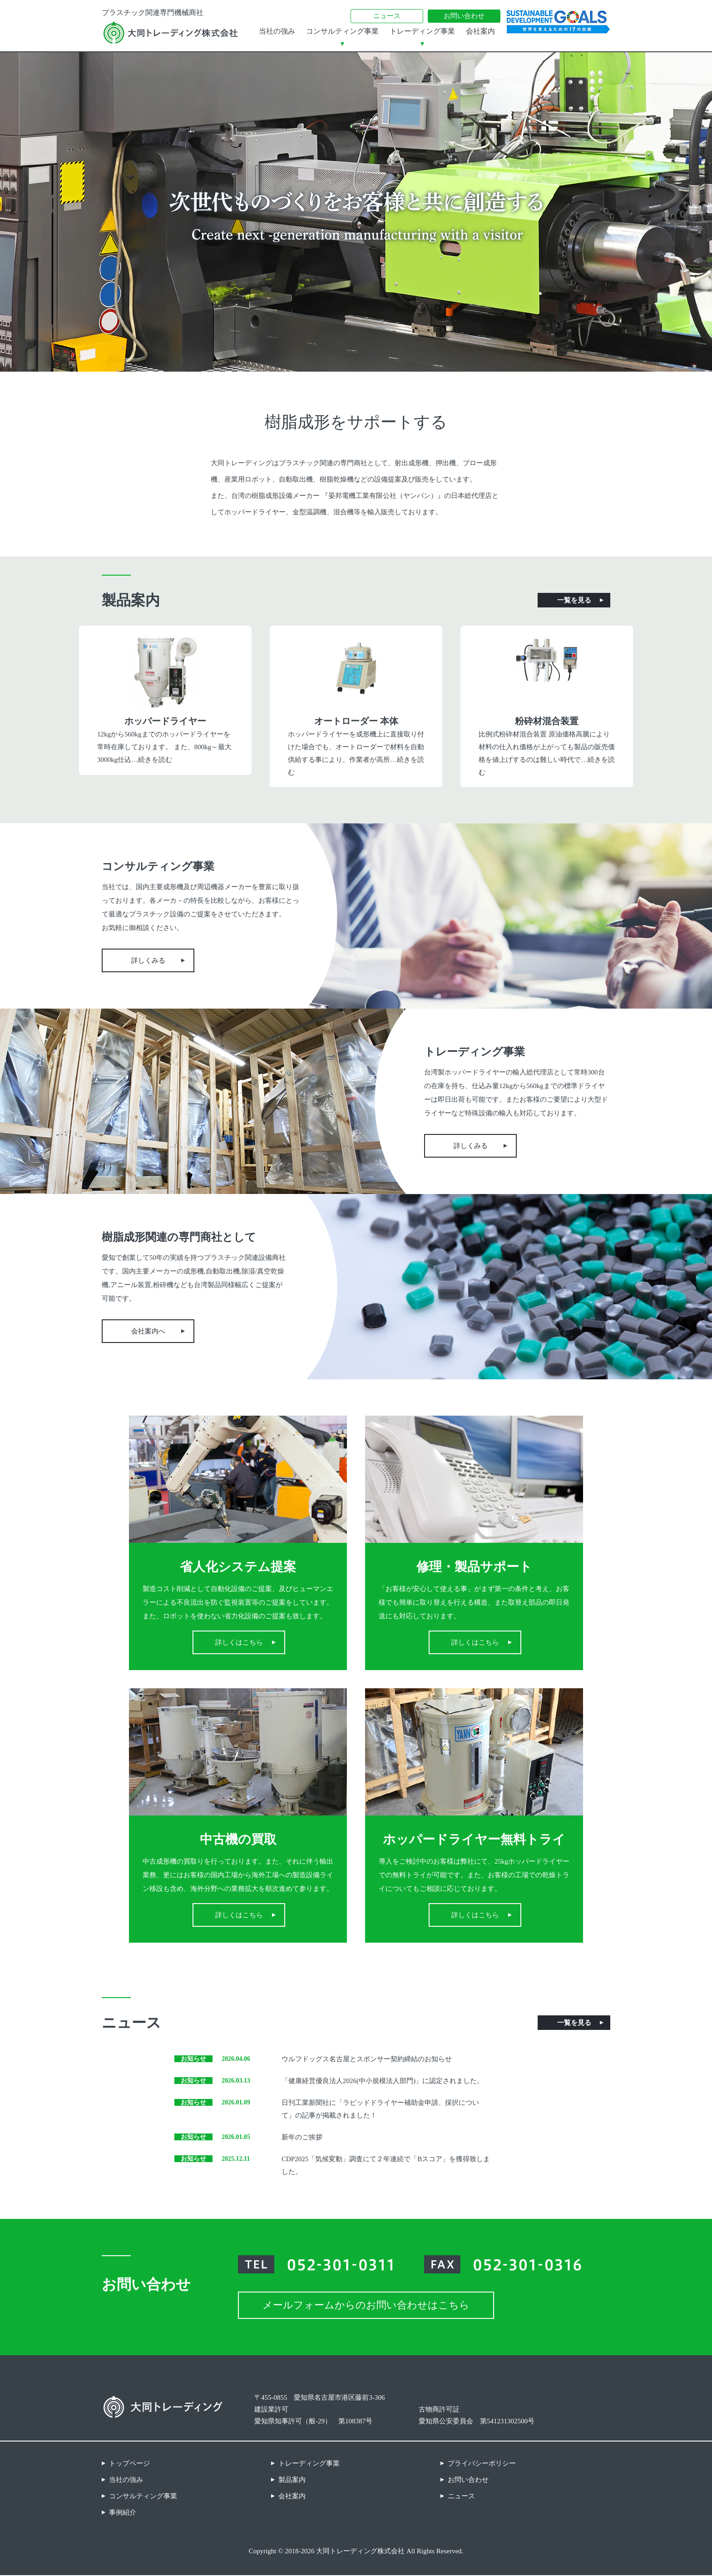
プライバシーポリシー (482, 2464)
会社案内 (480, 31)
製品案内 (292, 2480)
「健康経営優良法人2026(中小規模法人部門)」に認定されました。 (383, 2081)
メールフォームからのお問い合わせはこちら (366, 2306)
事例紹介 (122, 2513)
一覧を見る (574, 600)
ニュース (386, 16)
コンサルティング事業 (342, 31)
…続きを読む (151, 759)
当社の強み (277, 31)
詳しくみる (148, 961)
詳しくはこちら (239, 1643)
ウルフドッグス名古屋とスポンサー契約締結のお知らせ (367, 2060)
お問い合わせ (464, 16)
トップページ (129, 2464)
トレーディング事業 (422, 31)
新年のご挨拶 (302, 2138)
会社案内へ (148, 1332)
